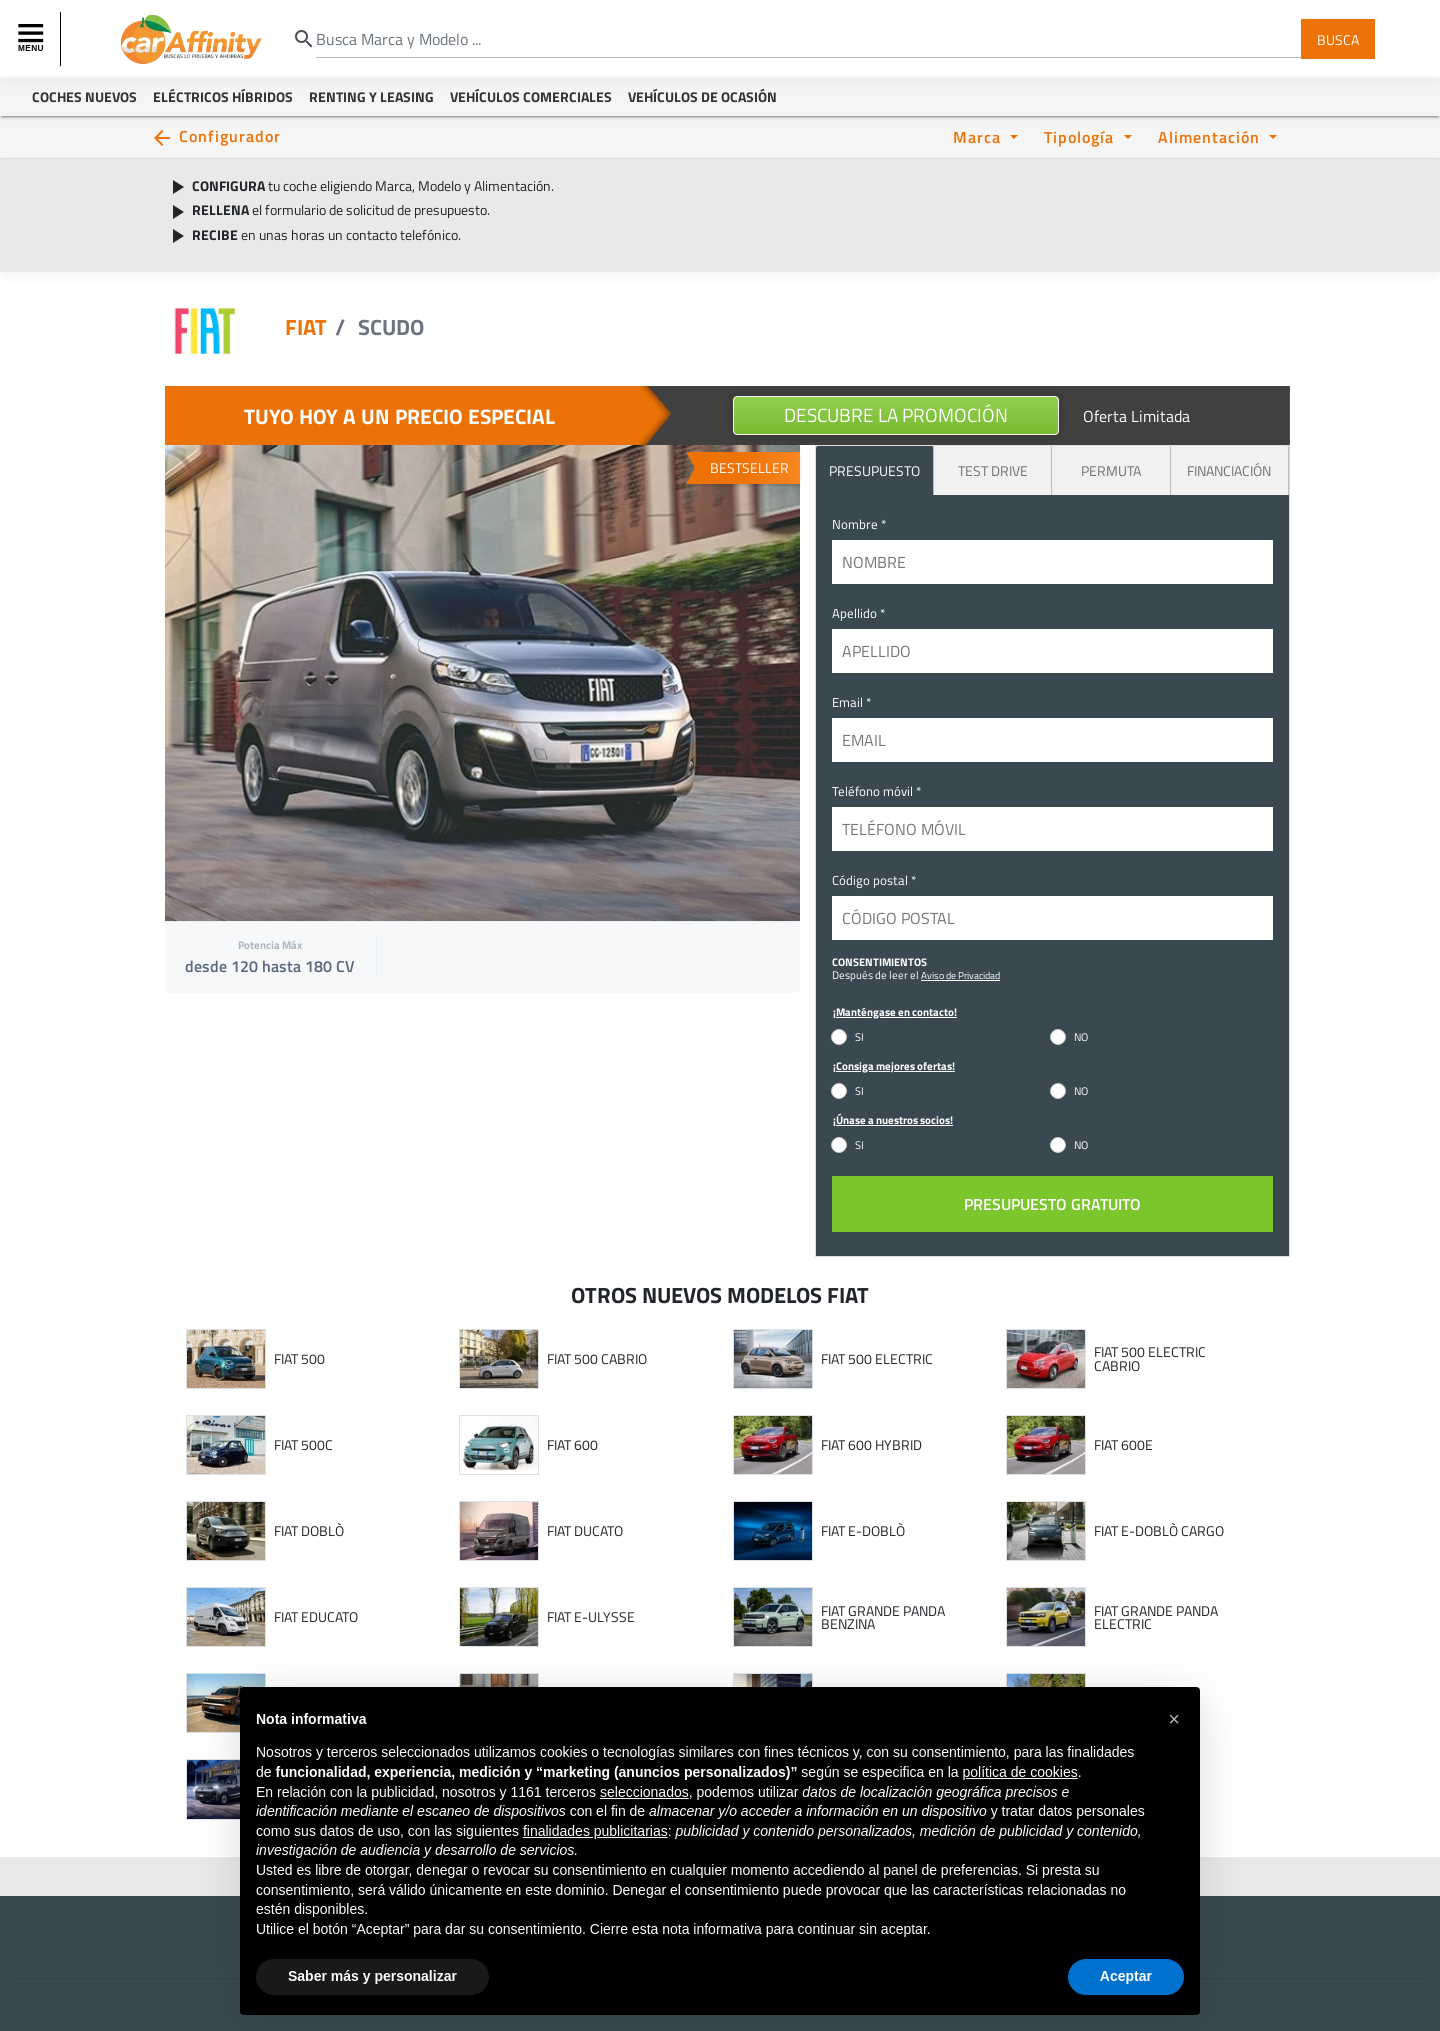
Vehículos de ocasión (702, 96)
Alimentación (1211, 136)
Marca (979, 136)
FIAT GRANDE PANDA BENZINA (883, 1617)
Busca (1338, 38)
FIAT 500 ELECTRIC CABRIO (1150, 1358)
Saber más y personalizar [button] (372, 2009)
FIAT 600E (1123, 1445)
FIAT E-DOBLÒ (863, 1531)
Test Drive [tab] (993, 470)
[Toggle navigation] (33, 39)
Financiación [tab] (1229, 470)
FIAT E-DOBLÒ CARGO (1159, 1531)
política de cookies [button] (1019, 1805)
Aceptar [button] (1126, 2009)
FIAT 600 (572, 1445)
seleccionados (644, 1825)
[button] (1174, 1752)
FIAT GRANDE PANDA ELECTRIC (1156, 1617)
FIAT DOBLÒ (309, 1531)
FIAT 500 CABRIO (597, 1359)
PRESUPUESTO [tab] (874, 470)
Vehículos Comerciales (531, 96)
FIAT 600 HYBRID (871, 1445)
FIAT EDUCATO (316, 1617)
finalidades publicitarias (595, 1864)
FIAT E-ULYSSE (591, 1617)
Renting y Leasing (371, 96)
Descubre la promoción (896, 414)
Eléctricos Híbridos (223, 96)
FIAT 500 (299, 1359)
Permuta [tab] (1111, 470)
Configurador (230, 135)
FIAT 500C (303, 1445)
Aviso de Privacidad (960, 975)
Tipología (1081, 136)
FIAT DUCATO (585, 1531)
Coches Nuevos (84, 96)
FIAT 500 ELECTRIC (877, 1359)
